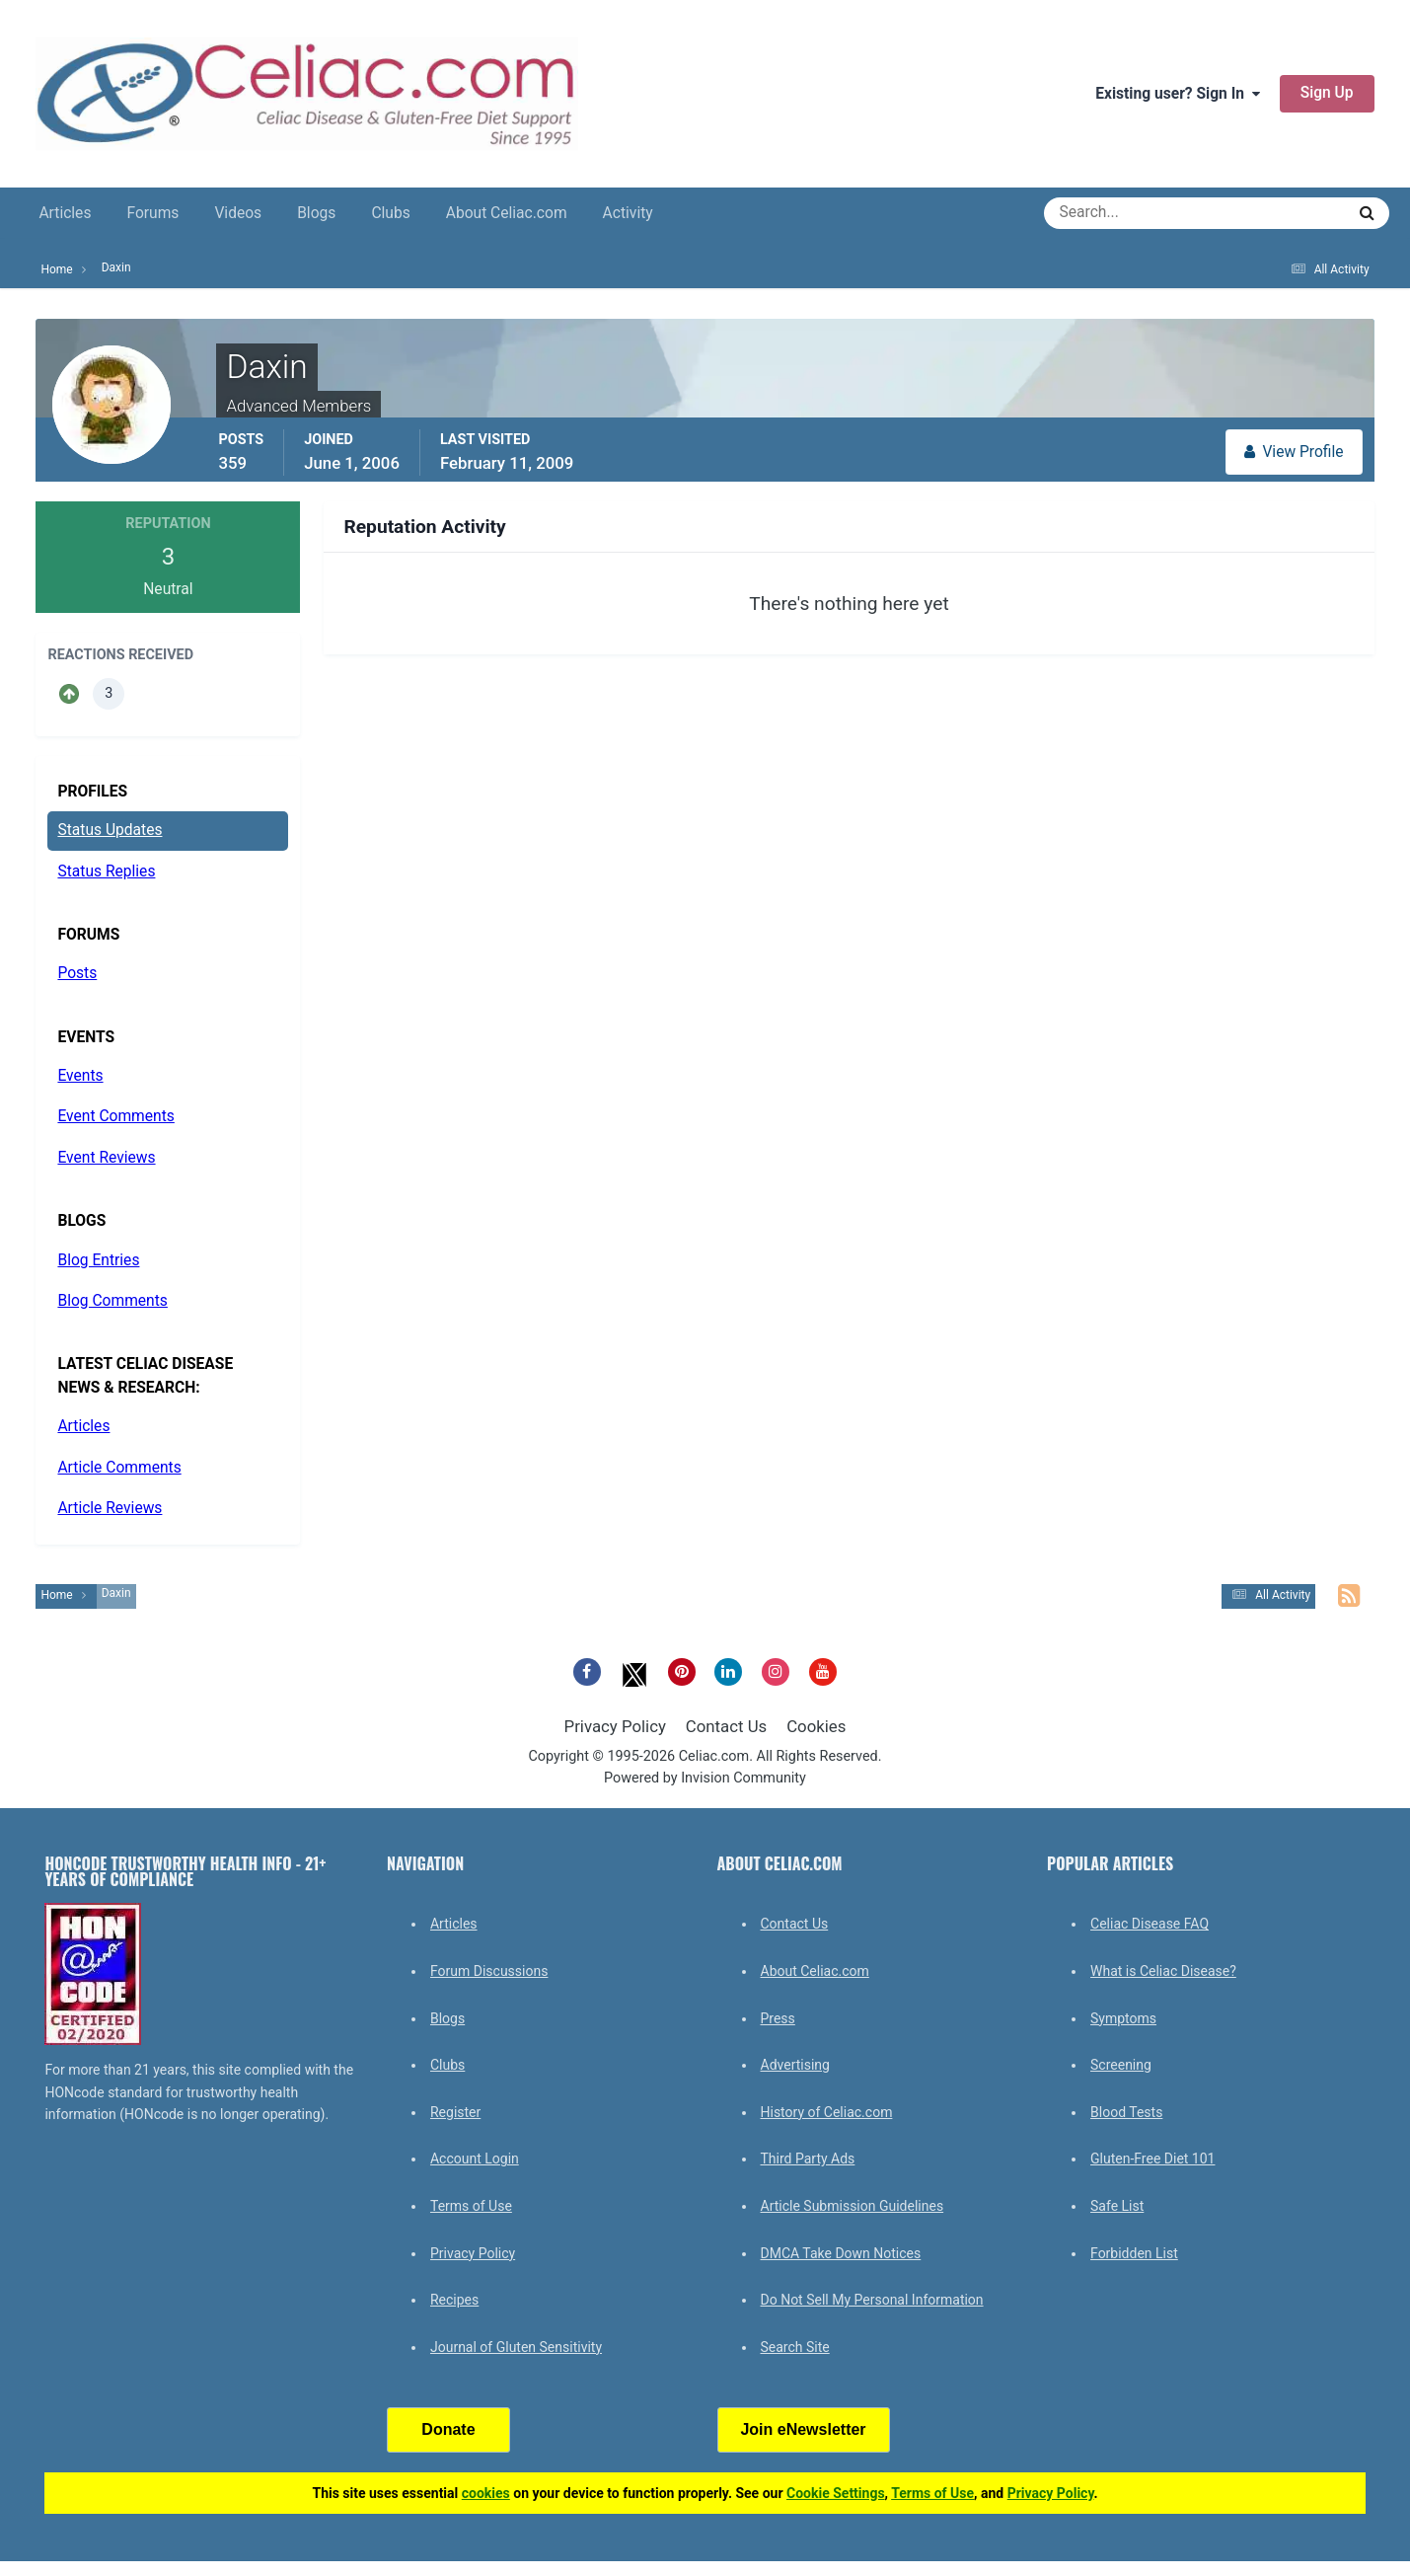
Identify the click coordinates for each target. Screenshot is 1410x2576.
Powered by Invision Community (705, 1778)
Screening (1120, 2065)
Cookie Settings (835, 2493)
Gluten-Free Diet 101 (1152, 2158)
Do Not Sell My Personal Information (872, 2300)
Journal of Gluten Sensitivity (516, 2347)
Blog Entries (98, 1260)
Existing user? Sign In (1177, 94)
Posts (77, 973)
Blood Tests (1126, 2112)
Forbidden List (1134, 2253)
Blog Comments (112, 1301)
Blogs (316, 213)
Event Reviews (106, 1158)
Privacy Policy (615, 1726)
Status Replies (106, 871)
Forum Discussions (489, 1971)
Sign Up (1327, 93)
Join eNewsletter (802, 2429)
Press (778, 2018)
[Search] (1123, 213)
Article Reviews (109, 1508)
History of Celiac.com (827, 2112)
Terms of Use (471, 2206)
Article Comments (119, 1468)
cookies (486, 2493)
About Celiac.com (506, 213)
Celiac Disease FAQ (1149, 1924)
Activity (628, 213)
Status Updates (109, 830)
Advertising (795, 2065)
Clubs (390, 213)
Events (80, 1076)
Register (455, 2112)
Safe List (1117, 2206)
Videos (237, 213)
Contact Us (726, 1726)
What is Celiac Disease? (1163, 1971)
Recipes (454, 2300)
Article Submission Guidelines (852, 2206)
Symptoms (1123, 2018)
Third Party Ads (808, 2158)
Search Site (795, 2347)
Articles (64, 213)
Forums (152, 213)
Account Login (474, 2158)
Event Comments (115, 1116)
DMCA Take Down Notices (841, 2253)
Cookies (816, 1726)
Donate (448, 2429)
